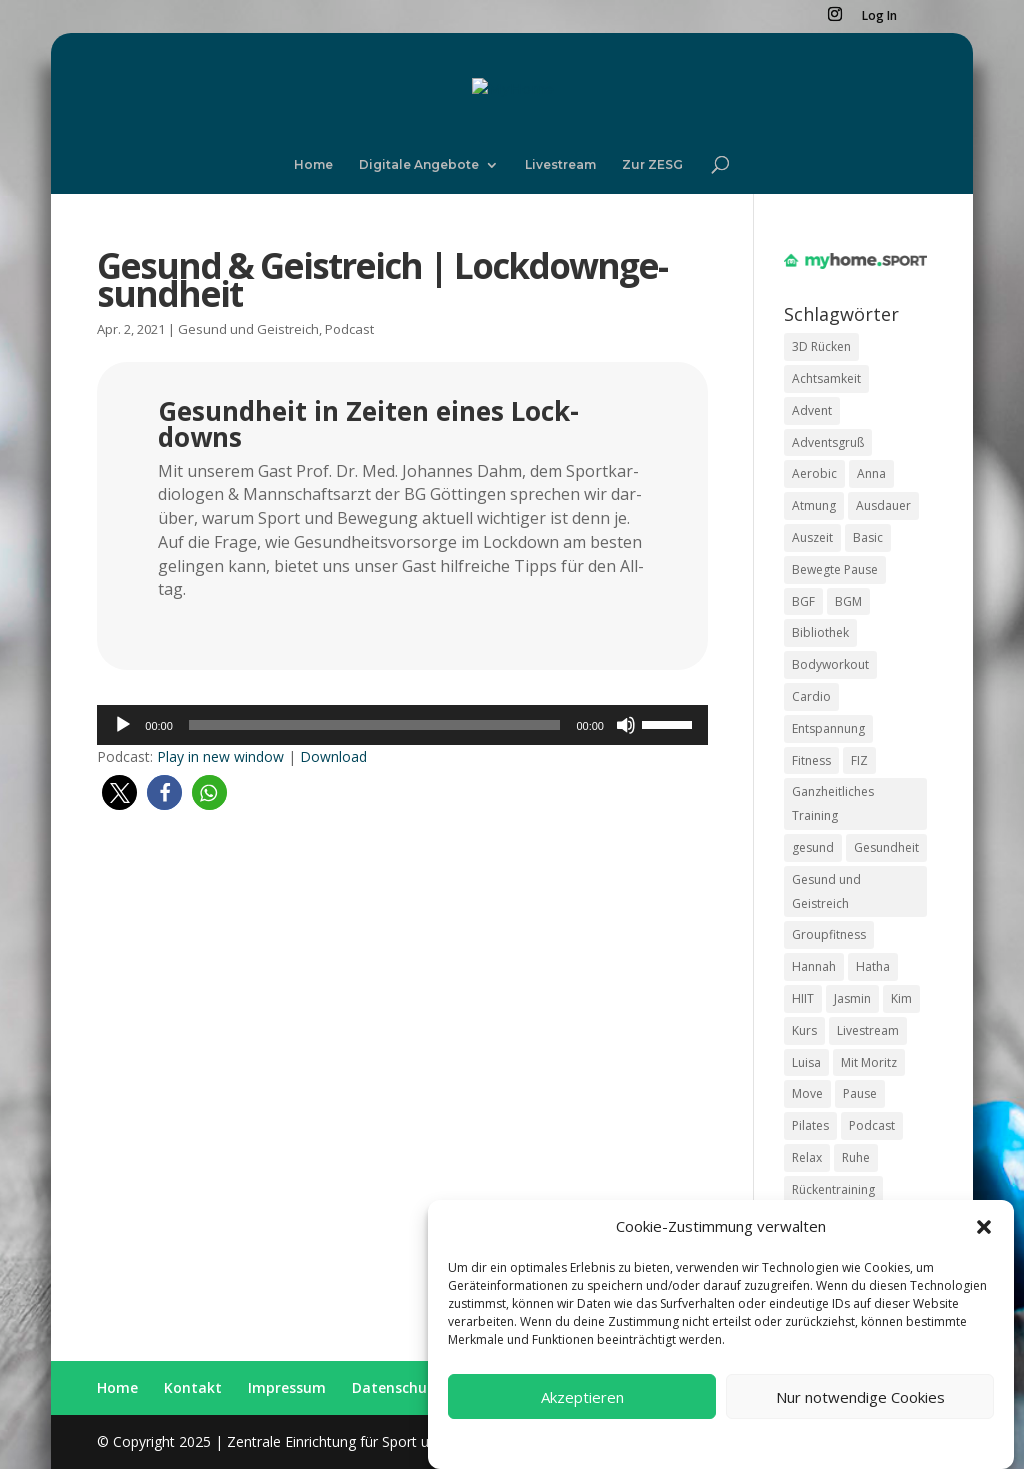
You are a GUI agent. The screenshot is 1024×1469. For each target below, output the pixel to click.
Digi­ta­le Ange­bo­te (419, 165)
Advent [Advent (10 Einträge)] (812, 410)
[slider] (375, 725)
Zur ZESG (652, 165)
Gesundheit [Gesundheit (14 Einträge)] (886, 847)
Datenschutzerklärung (739, 1459)
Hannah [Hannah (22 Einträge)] (814, 966)
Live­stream (560, 165)
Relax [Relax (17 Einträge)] (807, 1157)
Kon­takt (193, 1387)
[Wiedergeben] (123, 725)
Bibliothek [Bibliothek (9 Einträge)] (820, 632)
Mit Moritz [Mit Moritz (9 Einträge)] (869, 1062)
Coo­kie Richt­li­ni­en (617, 1459)
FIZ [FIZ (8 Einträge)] (859, 760)
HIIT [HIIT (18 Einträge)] (803, 998)
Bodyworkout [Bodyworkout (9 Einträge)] (830, 664)
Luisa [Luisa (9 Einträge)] (806, 1062)
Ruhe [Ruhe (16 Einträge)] (856, 1157)
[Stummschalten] (626, 725)
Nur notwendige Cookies (860, 1415)
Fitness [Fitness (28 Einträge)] (811, 760)
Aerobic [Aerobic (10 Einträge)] (814, 473)
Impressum (843, 1459)
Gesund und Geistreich (248, 329)
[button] (984, 1245)
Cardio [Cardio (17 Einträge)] (811, 696)
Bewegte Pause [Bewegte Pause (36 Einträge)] (835, 569)
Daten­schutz (397, 1387)
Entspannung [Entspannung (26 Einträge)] (828, 728)
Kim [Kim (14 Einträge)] (901, 998)
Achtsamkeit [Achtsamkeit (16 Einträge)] (826, 378)
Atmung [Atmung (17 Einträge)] (814, 505)
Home (313, 165)
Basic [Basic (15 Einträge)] (868, 537)
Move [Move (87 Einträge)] (807, 1093)
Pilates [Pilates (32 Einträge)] (810, 1125)
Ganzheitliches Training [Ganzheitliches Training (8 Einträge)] (833, 803)
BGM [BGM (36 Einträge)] (848, 601)
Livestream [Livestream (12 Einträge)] (868, 1030)
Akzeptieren (582, 1415)
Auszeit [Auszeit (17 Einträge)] (812, 537)
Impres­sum (287, 1387)
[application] (402, 725)
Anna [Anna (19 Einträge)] (871, 473)
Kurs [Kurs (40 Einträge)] (804, 1030)
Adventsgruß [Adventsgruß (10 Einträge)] (828, 442)
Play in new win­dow (220, 756)
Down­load (333, 756)
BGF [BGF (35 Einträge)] (803, 601)
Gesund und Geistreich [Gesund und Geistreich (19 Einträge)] (826, 891)
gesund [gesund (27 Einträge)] (813, 847)
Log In (879, 17)
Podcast (349, 329)
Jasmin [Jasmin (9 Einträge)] (852, 998)
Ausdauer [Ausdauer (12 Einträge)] (883, 505)
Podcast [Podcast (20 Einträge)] (872, 1125)
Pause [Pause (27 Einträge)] (860, 1093)
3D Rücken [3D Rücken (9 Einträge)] (821, 346)
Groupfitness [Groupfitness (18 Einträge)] (829, 934)
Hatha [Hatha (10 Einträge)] (873, 966)
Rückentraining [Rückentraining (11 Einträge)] (833, 1189)
